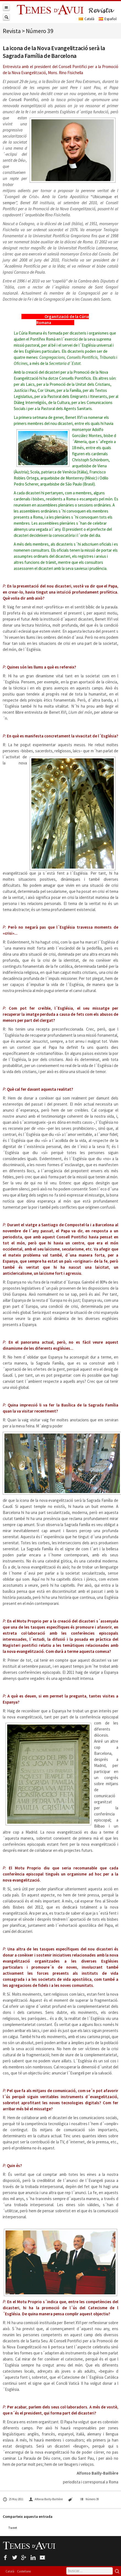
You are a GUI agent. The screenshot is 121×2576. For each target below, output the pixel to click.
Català (10, 2571)
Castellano (24, 2571)
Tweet (12, 2528)
